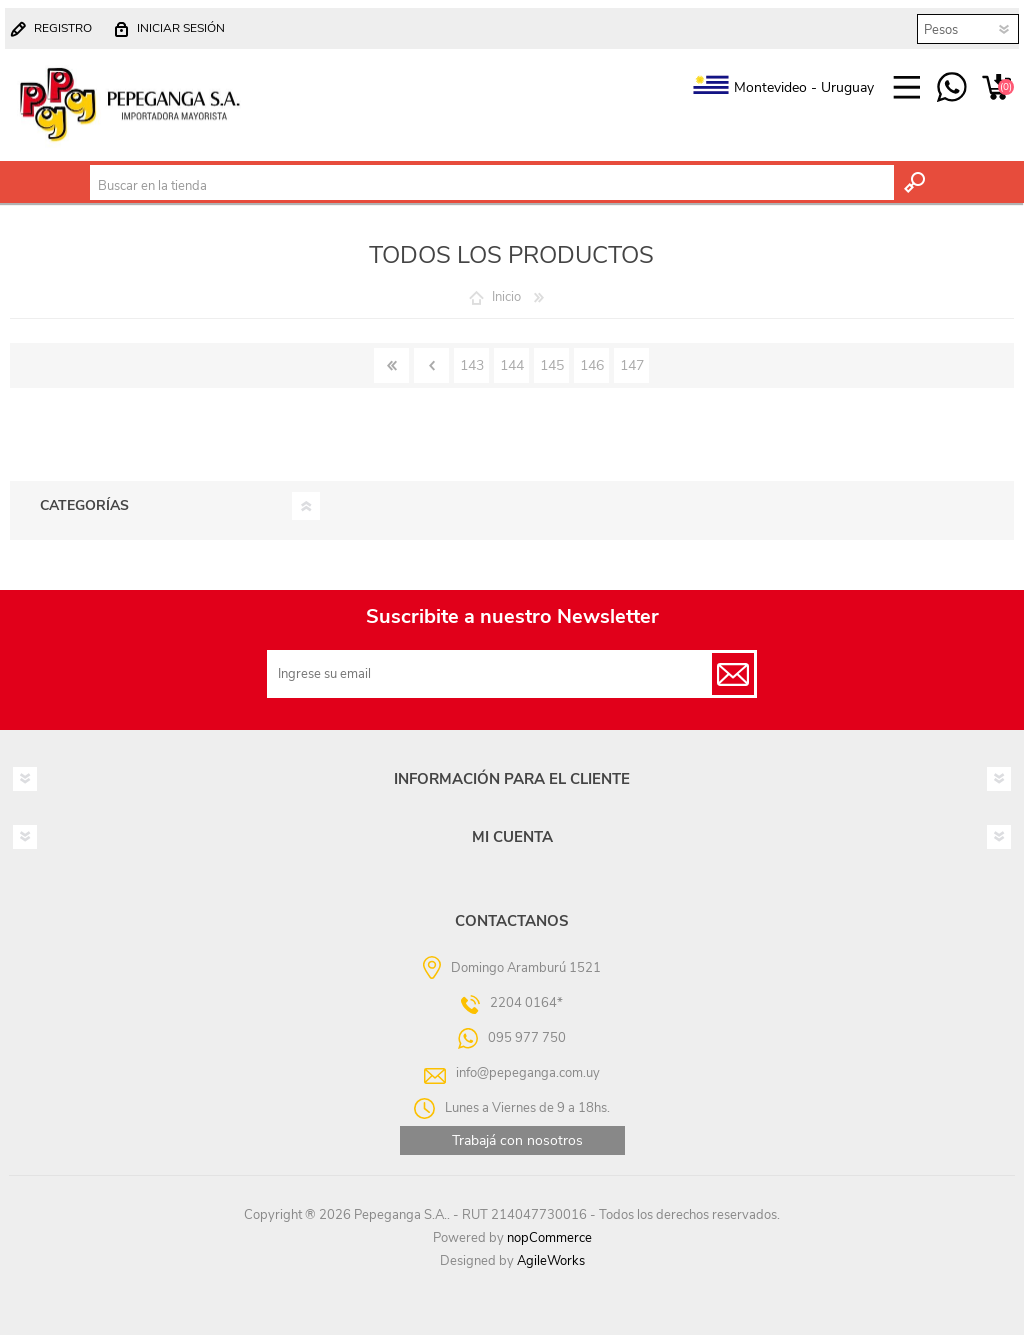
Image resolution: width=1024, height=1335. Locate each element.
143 (472, 365)
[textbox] (492, 186)
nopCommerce (549, 1238)
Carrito (996, 88)
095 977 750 (951, 88)
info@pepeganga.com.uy (528, 1073)
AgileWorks (551, 1261)
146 (592, 365)
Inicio (506, 297)
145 (552, 365)
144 (512, 365)
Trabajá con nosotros (517, 1140)
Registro (63, 28)
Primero (391, 365)
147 (632, 365)
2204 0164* (526, 1003)
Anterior (431, 365)
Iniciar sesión (181, 28)
